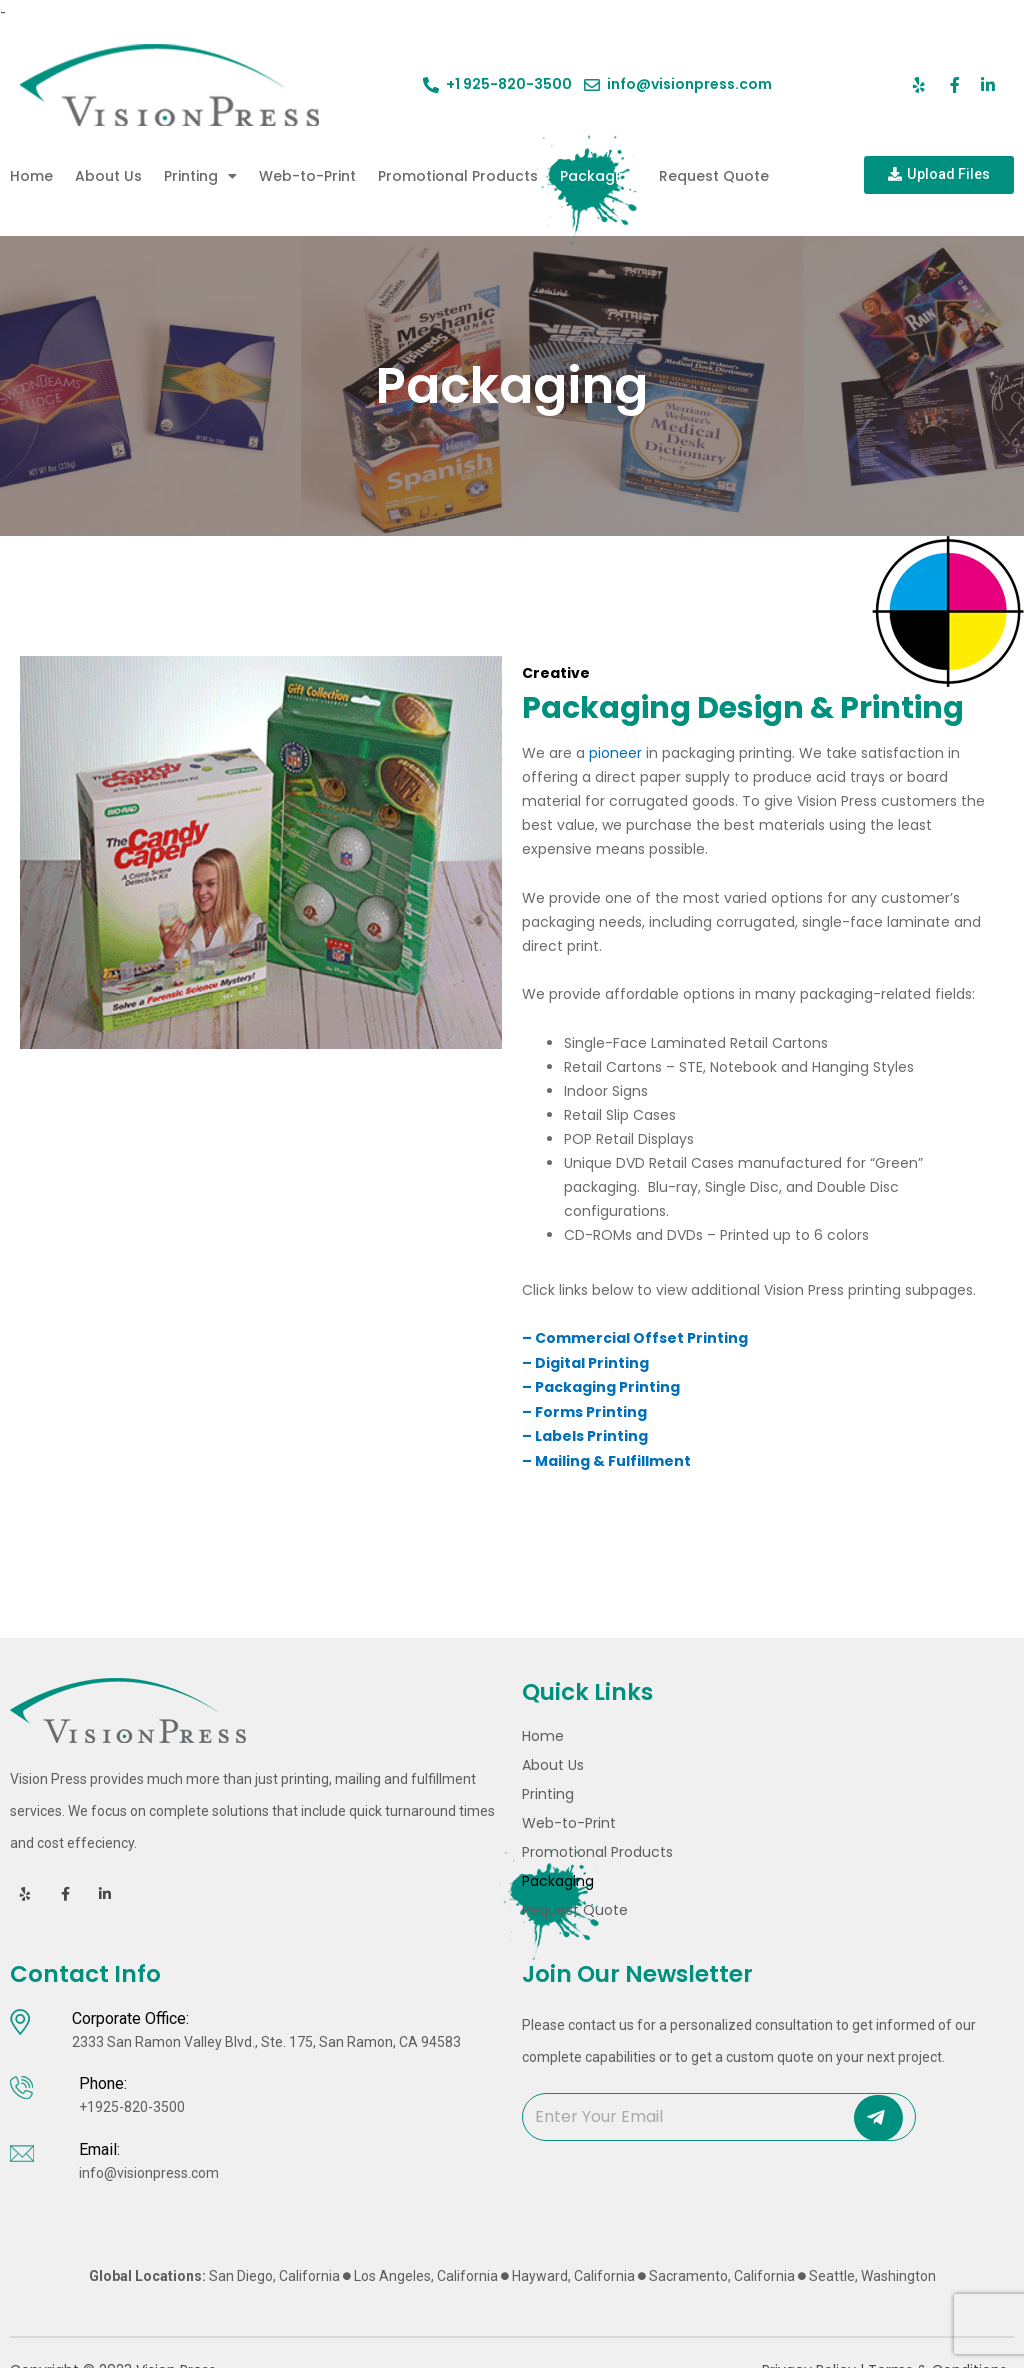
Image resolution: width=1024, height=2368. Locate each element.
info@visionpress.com (149, 2174)
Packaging (598, 176)
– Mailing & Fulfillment (609, 1458)
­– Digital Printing (585, 1362)
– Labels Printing (585, 1434)
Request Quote (714, 176)
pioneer (615, 753)
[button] (939, 175)
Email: (99, 2150)
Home (31, 176)
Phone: (103, 2085)
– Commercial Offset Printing (635, 1338)
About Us (108, 176)
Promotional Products (458, 176)
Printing (200, 176)
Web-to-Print (307, 176)
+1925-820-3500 (132, 2109)
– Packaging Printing (601, 1386)
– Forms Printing (584, 1410)
